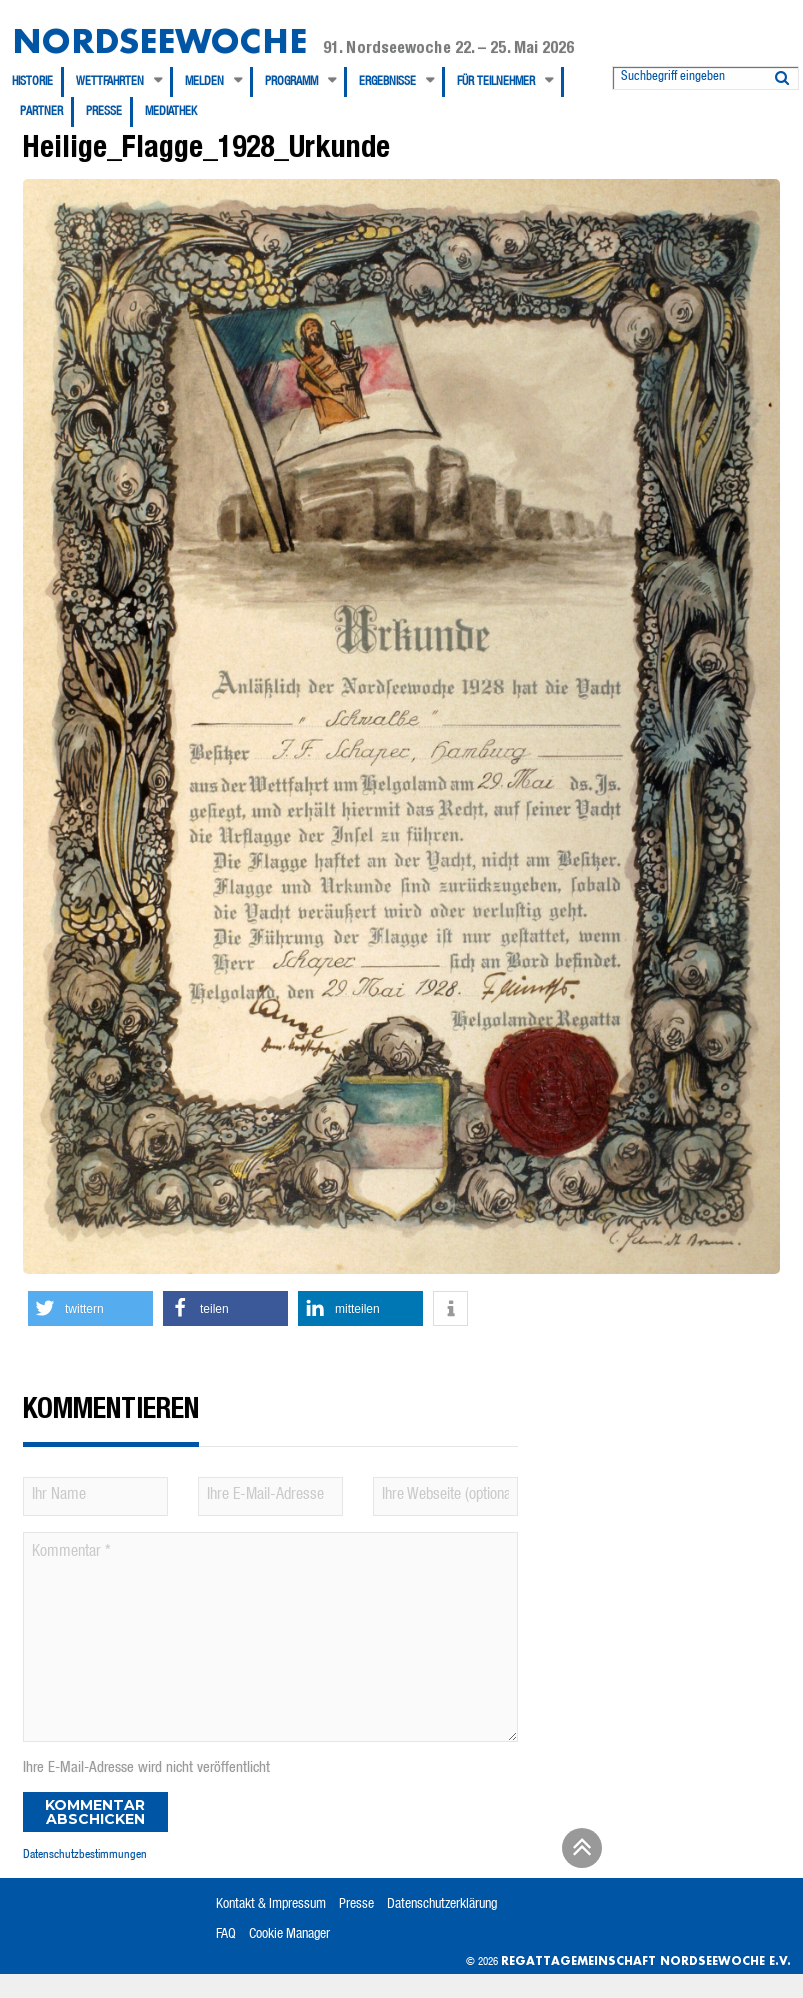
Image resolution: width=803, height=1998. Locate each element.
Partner (41, 112)
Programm (291, 82)
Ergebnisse (387, 82)
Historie (32, 82)
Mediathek (171, 112)
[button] (90, 1308)
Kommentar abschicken (95, 1812)
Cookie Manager (289, 1935)
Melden (204, 82)
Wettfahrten (110, 82)
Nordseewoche (159, 40)
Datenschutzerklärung (442, 1905)
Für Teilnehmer (496, 82)
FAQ (226, 1935)
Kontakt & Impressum (271, 1905)
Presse (104, 112)
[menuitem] (38, 82)
